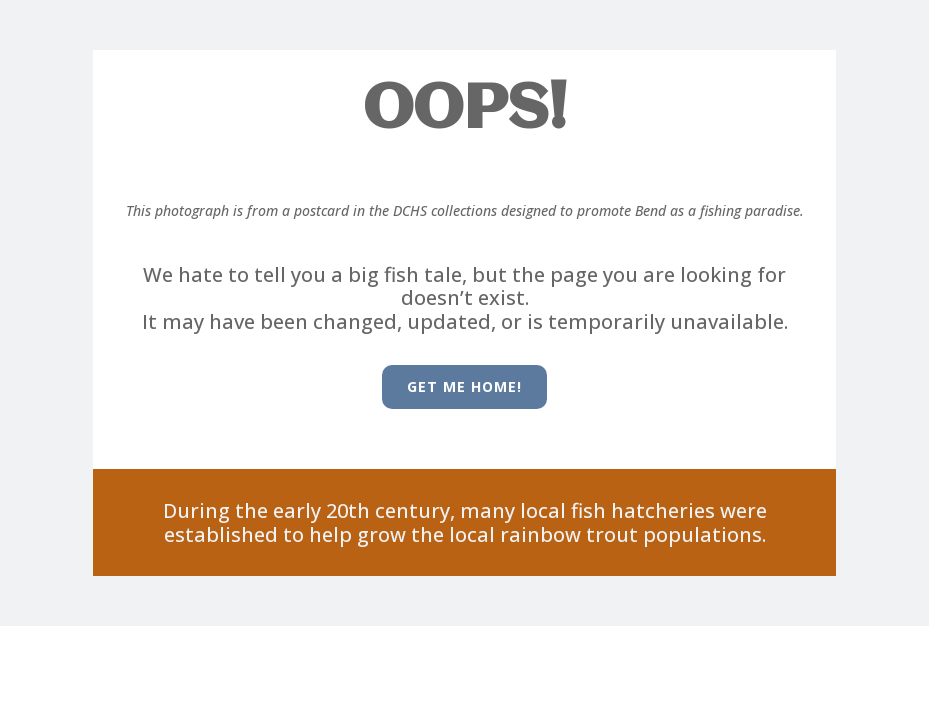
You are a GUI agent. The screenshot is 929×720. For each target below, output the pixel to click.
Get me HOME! (464, 386)
